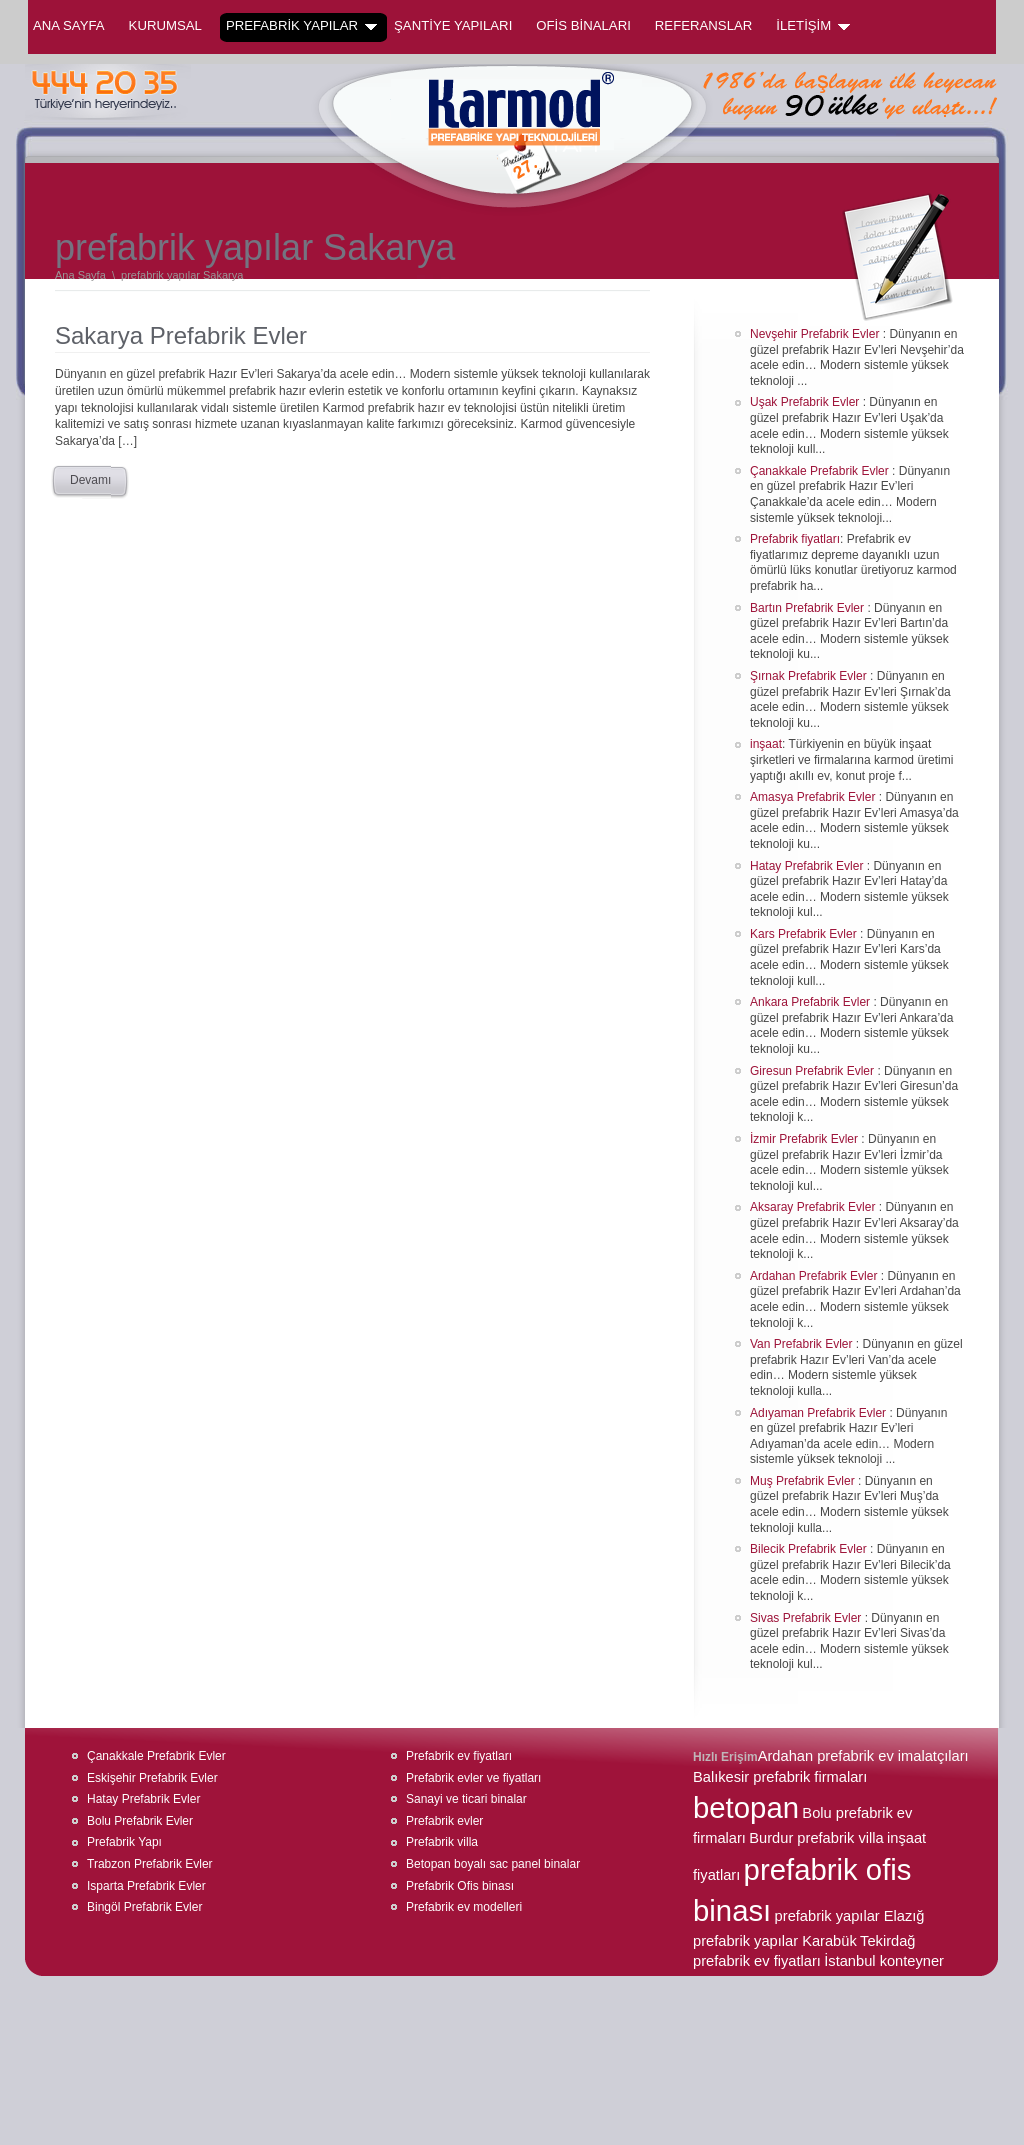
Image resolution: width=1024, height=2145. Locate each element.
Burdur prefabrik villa (816, 1838)
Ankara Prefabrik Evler (811, 1002)
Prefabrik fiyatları (795, 539)
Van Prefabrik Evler (803, 1344)
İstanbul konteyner (884, 1961)
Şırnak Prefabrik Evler (810, 676)
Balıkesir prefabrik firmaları (780, 1777)
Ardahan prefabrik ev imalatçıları (863, 1756)
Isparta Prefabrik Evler (146, 1886)
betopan (746, 1807)
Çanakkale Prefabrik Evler (821, 471)
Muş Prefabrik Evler (804, 1481)
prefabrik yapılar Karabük (775, 1941)
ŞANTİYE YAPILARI (453, 25)
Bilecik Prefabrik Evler (810, 1549)
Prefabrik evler (444, 1821)
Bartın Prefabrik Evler (808, 608)
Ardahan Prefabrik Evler (815, 1276)
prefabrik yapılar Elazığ (850, 1916)
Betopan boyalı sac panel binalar (493, 1864)
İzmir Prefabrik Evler (805, 1139)
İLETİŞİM (813, 26)
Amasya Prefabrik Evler (814, 797)
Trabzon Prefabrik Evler (150, 1864)
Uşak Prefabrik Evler (806, 402)
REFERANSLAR (703, 25)
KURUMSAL (165, 25)
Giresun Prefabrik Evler (813, 1071)
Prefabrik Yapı (124, 1842)
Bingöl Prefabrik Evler (144, 1907)
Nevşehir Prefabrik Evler (816, 334)
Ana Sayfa (69, 25)
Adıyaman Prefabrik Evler (819, 1413)
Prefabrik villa (442, 1842)
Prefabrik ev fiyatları (459, 1756)
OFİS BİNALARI (583, 25)
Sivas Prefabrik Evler (807, 1618)
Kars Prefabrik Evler (805, 934)
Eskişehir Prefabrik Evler (152, 1778)
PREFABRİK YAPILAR (301, 26)
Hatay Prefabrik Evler (808, 866)
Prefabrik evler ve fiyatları (473, 1778)
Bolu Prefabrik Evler (140, 1821)
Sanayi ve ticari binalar (466, 1799)
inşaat (766, 744)
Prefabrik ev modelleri (464, 1907)
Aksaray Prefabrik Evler (814, 1207)
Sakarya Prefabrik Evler (181, 335)
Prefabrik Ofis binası (460, 1886)
